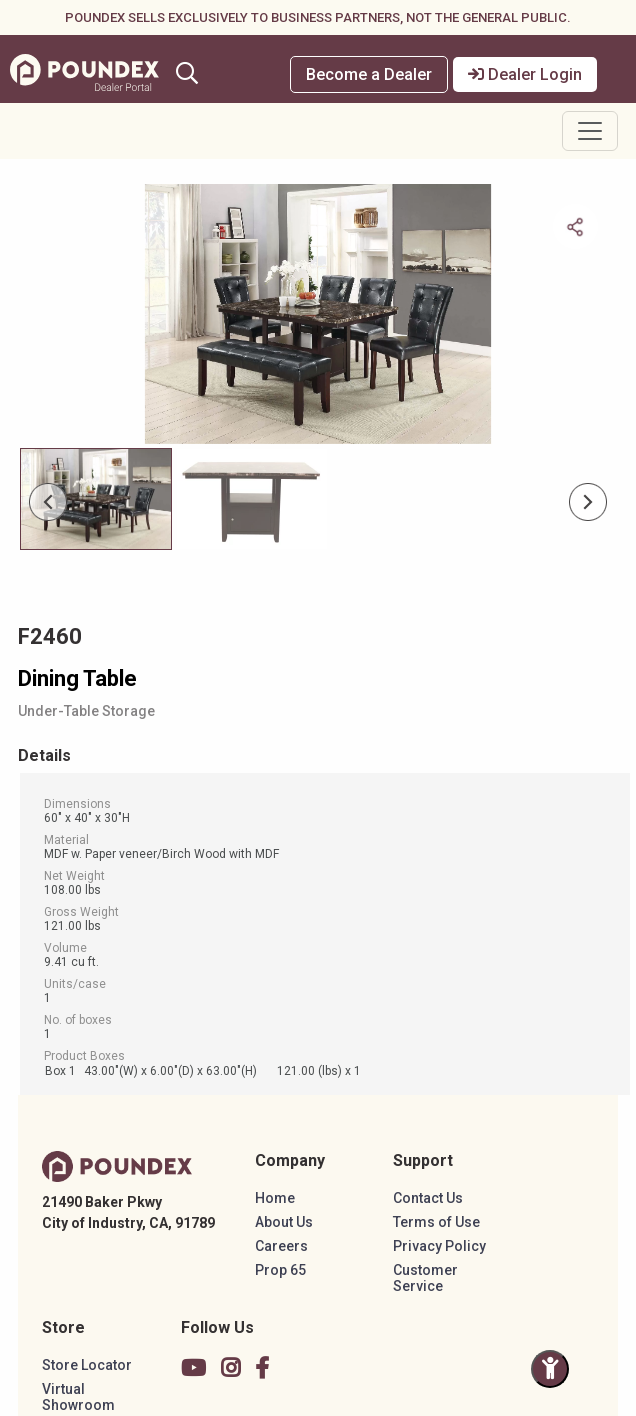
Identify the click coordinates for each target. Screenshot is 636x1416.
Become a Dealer (369, 74)
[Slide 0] (96, 499)
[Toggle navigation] (590, 131)
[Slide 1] (252, 499)
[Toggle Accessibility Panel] (550, 1369)
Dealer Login (525, 74)
